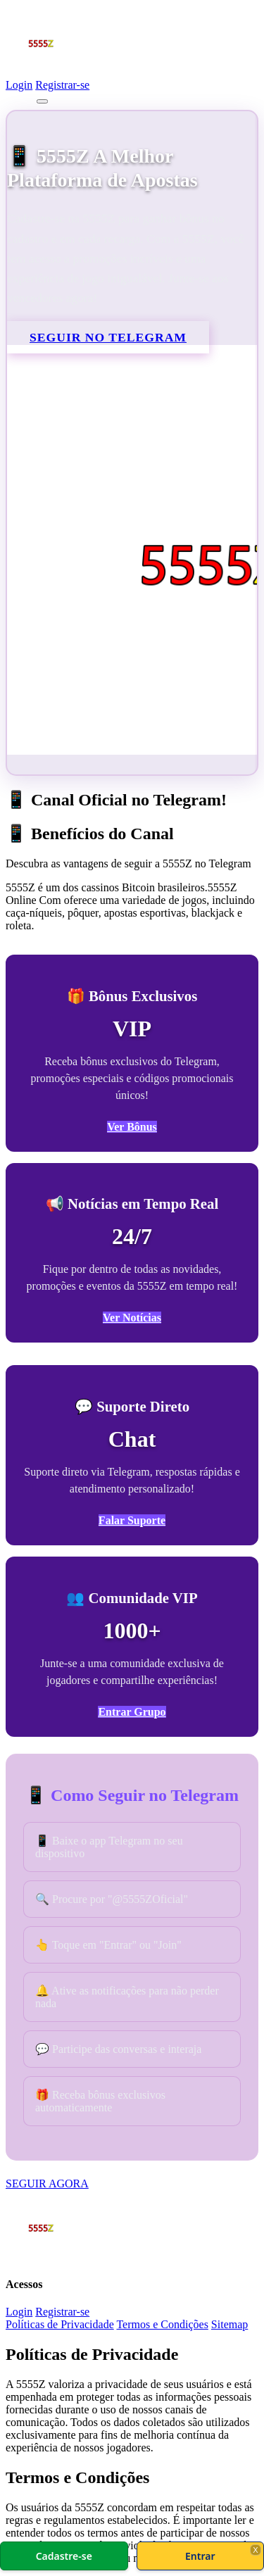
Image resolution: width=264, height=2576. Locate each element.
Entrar (200, 2556)
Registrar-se (62, 85)
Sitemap (229, 2324)
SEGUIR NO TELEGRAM (108, 337)
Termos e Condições (162, 2324)
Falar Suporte (132, 1520)
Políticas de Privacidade (60, 2324)
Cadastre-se (64, 2556)
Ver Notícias (132, 1318)
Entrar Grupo (131, 1712)
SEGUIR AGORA (47, 2183)
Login (19, 85)
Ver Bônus (132, 1127)
